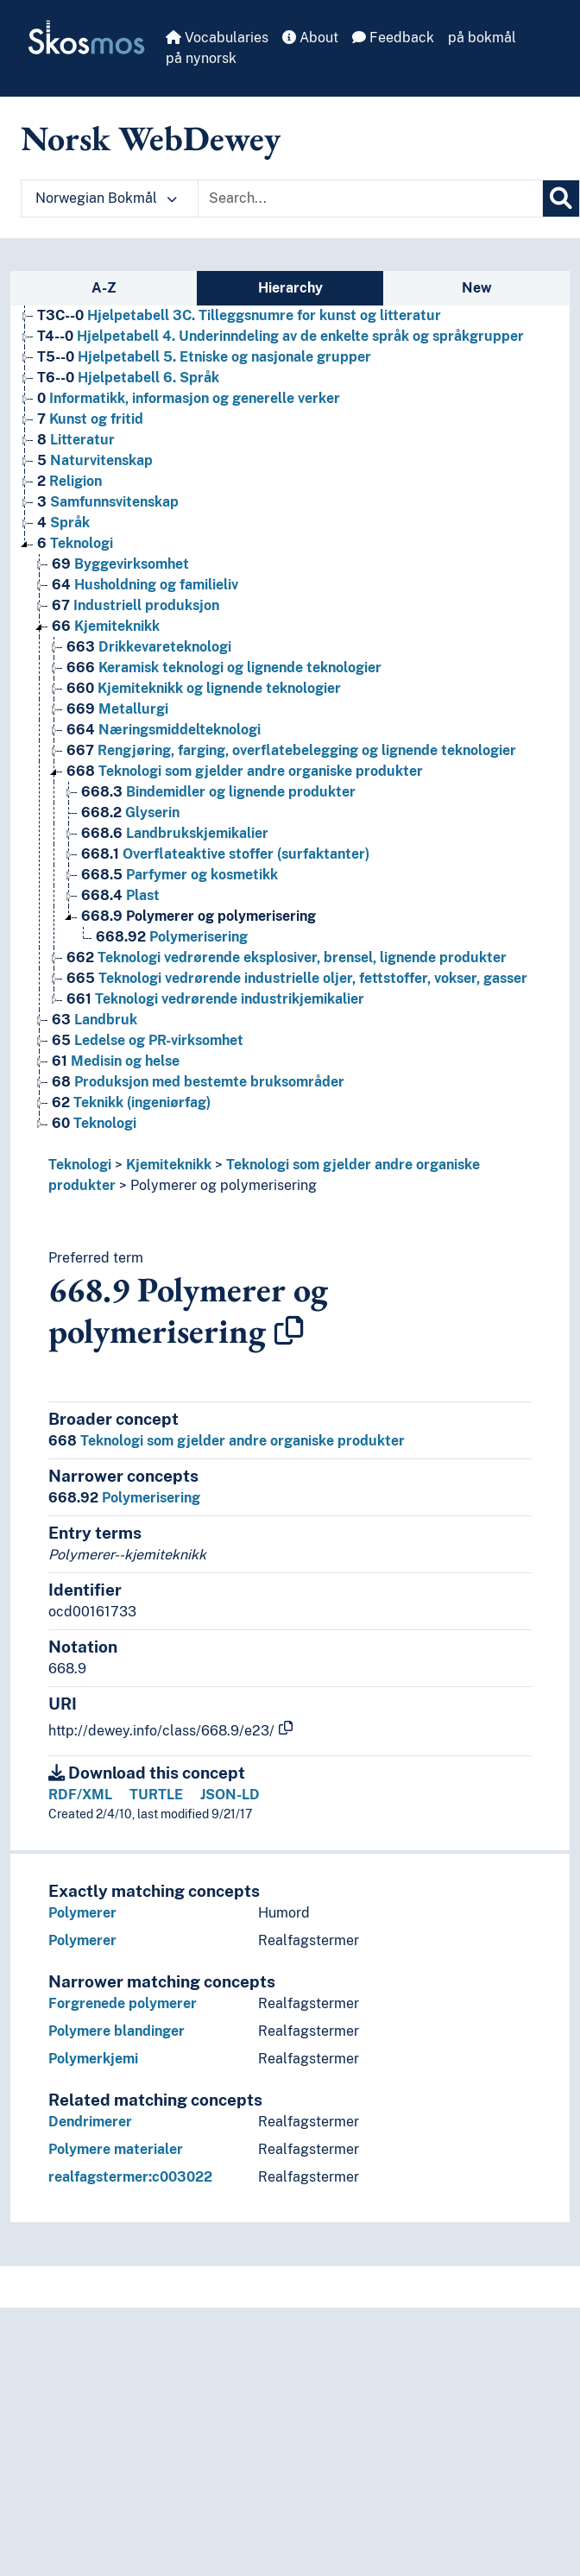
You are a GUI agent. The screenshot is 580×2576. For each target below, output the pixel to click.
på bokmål (482, 37)
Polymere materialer (115, 2149)
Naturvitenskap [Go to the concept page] (95, 460)
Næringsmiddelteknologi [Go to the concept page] (163, 729)
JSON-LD (230, 1794)
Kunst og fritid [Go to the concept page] (90, 419)
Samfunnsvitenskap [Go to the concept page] (108, 502)
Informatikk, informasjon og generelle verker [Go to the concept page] (188, 398)
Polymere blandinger (116, 2031)
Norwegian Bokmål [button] (106, 198)
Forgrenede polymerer (122, 2003)
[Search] (561, 198)
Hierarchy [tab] (290, 288)
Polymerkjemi (93, 2058)
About (310, 37)
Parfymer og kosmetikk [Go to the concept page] (179, 874)
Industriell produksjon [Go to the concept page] (135, 605)
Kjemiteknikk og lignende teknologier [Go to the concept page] (203, 688)
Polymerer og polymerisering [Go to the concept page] (198, 916)
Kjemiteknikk (168, 1164)
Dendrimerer (90, 2121)
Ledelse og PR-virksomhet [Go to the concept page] (147, 1040)
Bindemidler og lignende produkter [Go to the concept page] (218, 792)
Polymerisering (124, 1498)
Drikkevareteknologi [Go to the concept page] (148, 647)
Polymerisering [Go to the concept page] (172, 937)
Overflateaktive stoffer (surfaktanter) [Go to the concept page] (225, 854)
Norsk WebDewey (151, 138)
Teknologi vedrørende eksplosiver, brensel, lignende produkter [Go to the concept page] (286, 957)
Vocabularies (217, 37)
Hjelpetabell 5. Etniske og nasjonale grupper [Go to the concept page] (204, 357)
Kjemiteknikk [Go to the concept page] (106, 626)
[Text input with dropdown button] (370, 198)
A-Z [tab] (104, 288)
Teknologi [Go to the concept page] (75, 543)
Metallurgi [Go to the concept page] (117, 709)
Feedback (393, 37)
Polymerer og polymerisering (223, 1185)
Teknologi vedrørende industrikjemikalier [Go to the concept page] (215, 999)
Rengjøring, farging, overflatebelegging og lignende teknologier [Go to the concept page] (291, 750)
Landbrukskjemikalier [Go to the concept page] (174, 833)
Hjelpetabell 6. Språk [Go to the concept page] (128, 377)
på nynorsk (201, 58)
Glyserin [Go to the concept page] (130, 812)
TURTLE (156, 1794)
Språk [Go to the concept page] (63, 522)
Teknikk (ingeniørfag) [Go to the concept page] (131, 1102)
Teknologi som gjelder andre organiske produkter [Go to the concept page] (244, 771)
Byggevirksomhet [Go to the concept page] (120, 564)
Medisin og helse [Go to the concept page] (116, 1061)
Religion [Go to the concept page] (69, 481)
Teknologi (79, 1164)
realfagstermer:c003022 (130, 2177)
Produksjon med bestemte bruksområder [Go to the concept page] (198, 1082)
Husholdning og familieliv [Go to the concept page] (145, 584)
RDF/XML (80, 1794)
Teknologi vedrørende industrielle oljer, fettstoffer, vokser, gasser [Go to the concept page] (296, 978)
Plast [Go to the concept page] (120, 895)
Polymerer (82, 1913)
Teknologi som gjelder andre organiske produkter (226, 1441)
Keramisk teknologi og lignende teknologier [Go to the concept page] (223, 667)
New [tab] (477, 288)
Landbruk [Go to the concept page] (94, 1019)
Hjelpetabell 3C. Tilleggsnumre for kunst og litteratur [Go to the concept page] (239, 315)
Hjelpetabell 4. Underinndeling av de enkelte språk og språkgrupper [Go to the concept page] (280, 336)
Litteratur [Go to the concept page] (76, 439)
